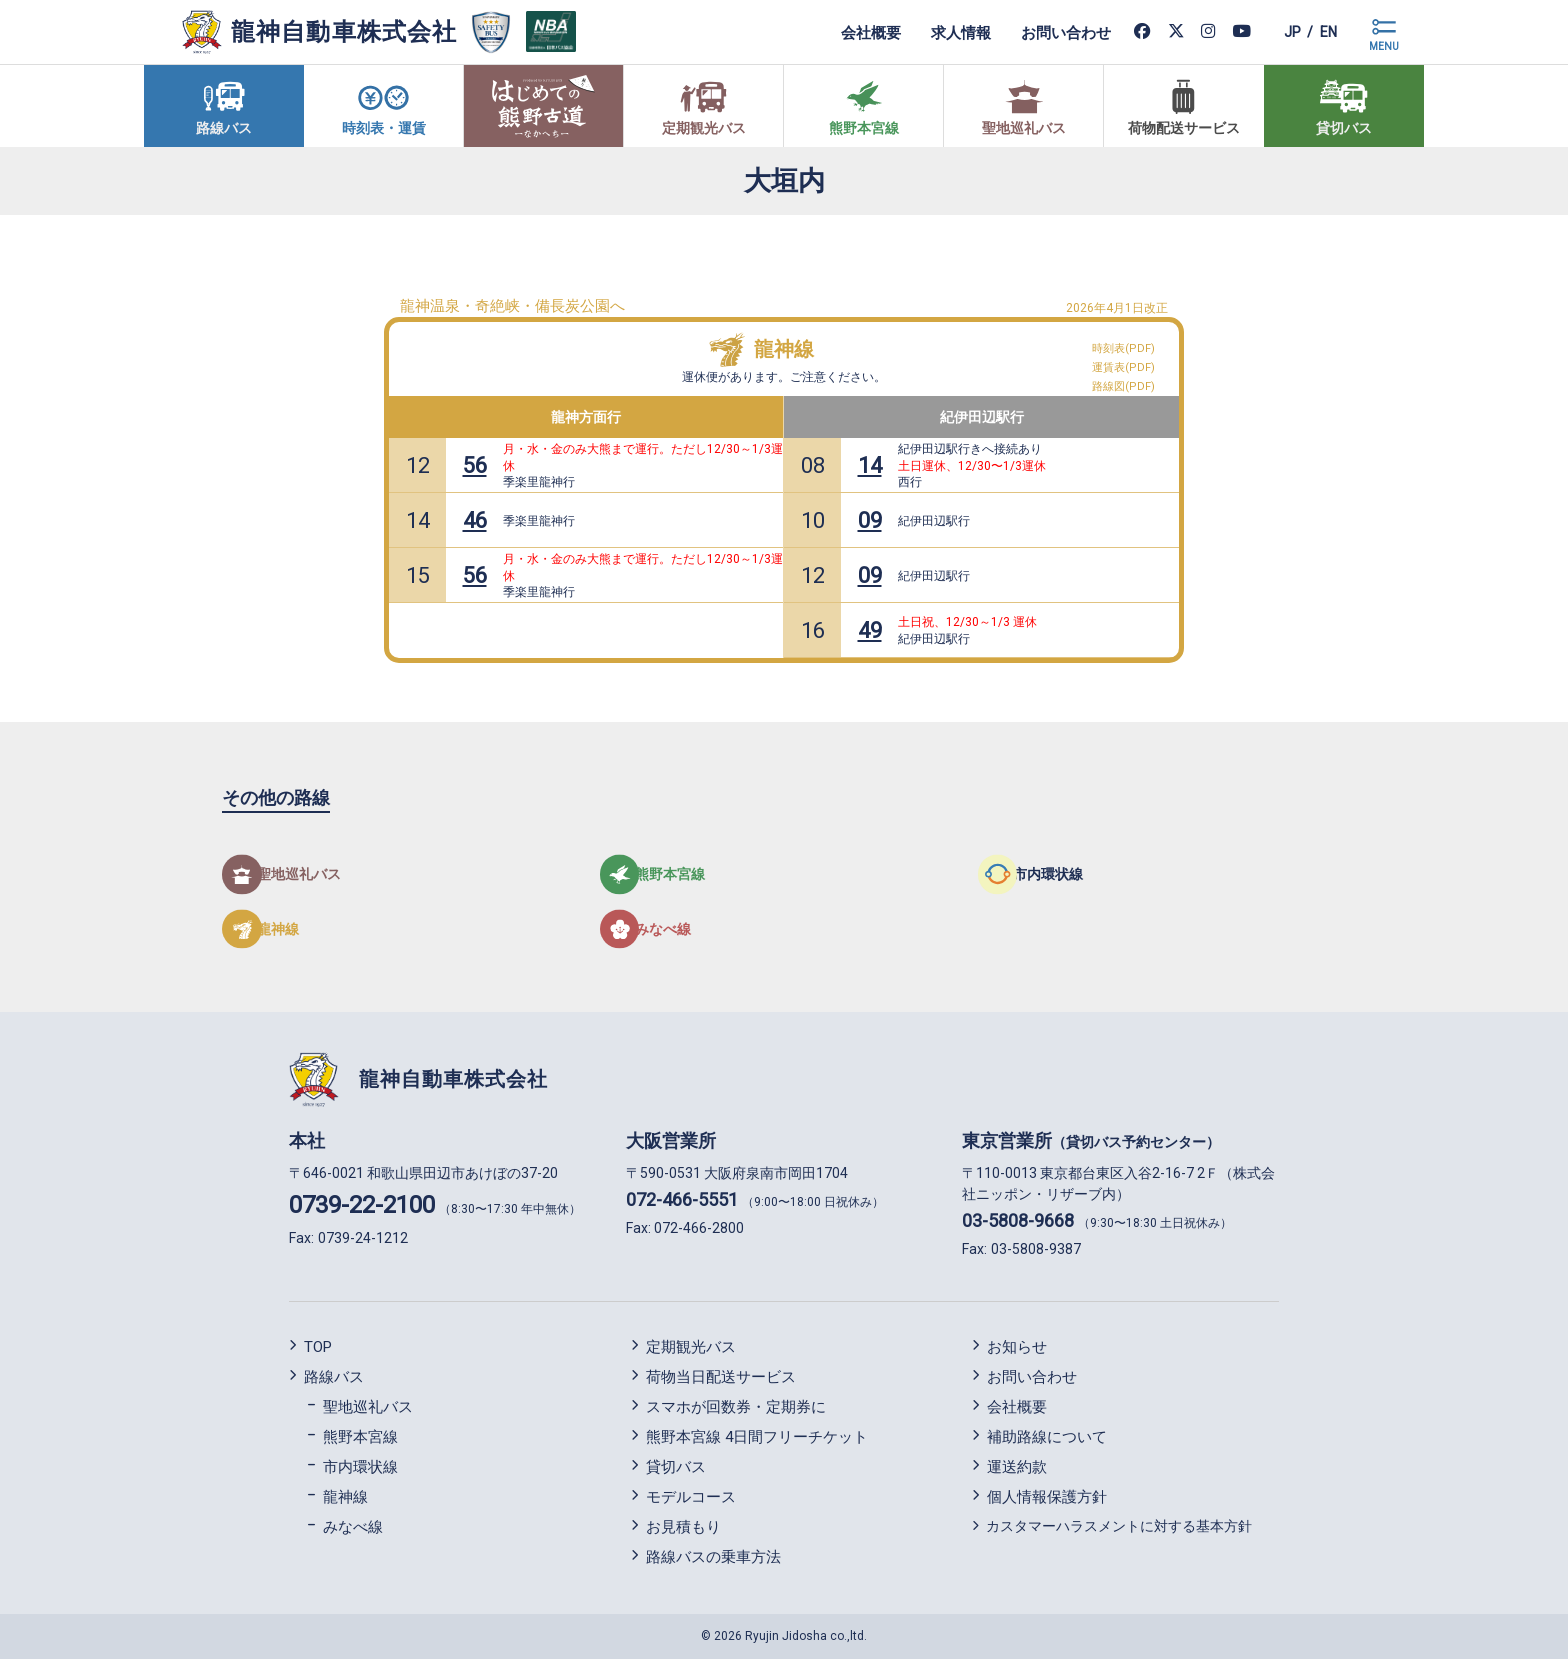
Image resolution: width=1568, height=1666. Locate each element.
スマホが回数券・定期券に (736, 1413)
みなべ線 (353, 1533)
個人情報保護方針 (1047, 1503)
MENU (1384, 46)
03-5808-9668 (1018, 1227)
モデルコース (691, 1503)
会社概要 (852, 32)
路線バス (334, 1383)
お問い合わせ (1047, 32)
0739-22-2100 (362, 1212)
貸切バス (676, 1473)
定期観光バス (691, 1353)
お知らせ (1017, 1353)
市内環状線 (360, 1473)
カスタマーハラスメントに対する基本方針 (1119, 1532)
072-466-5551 (682, 1206)
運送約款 (1017, 1473)
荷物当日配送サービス (721, 1383)
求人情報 (942, 32)
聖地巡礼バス (368, 1413)
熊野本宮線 (360, 1443)
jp (1277, 31)
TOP (318, 1353)
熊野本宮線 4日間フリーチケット (757, 1443)
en (1323, 31)
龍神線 (784, 349)
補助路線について (1047, 1443)
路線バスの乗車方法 (713, 1563)
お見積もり (683, 1533)
